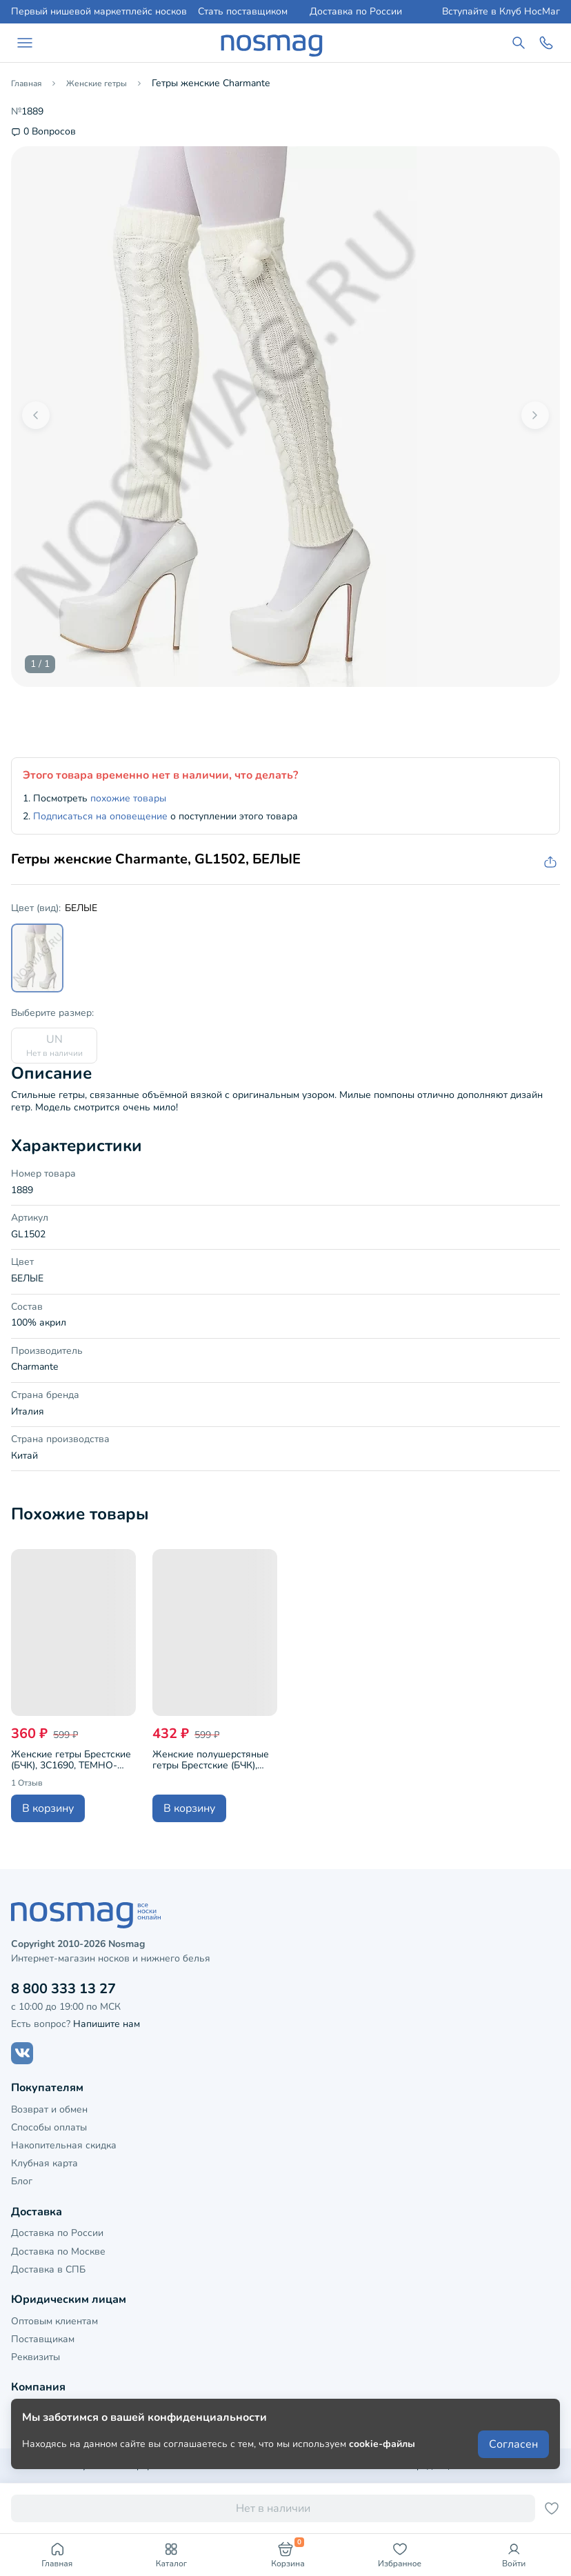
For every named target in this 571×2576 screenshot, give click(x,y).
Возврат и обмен (49, 2109)
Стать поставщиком (243, 12)
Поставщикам (42, 2339)
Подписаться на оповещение (100, 816)
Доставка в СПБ (48, 2269)
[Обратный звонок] (546, 42)
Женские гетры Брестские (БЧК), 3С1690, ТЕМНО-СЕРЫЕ (71, 1760)
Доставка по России (356, 12)
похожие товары (128, 798)
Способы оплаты (49, 2127)
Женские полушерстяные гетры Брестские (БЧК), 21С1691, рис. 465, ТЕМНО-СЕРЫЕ (214, 1760)
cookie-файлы (382, 2443)
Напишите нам (106, 2023)
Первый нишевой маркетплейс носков (99, 12)
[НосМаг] (272, 43)
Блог (21, 2181)
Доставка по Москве (58, 2251)
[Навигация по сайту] (25, 43)
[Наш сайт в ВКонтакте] (22, 2053)
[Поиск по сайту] (518, 43)
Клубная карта (44, 2163)
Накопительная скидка (64, 2145)
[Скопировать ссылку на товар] (549, 862)
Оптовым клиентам (54, 2321)
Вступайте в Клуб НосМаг (501, 12)
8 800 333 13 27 (63, 1988)
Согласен (513, 2444)
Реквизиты (35, 2357)
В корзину (48, 1808)
